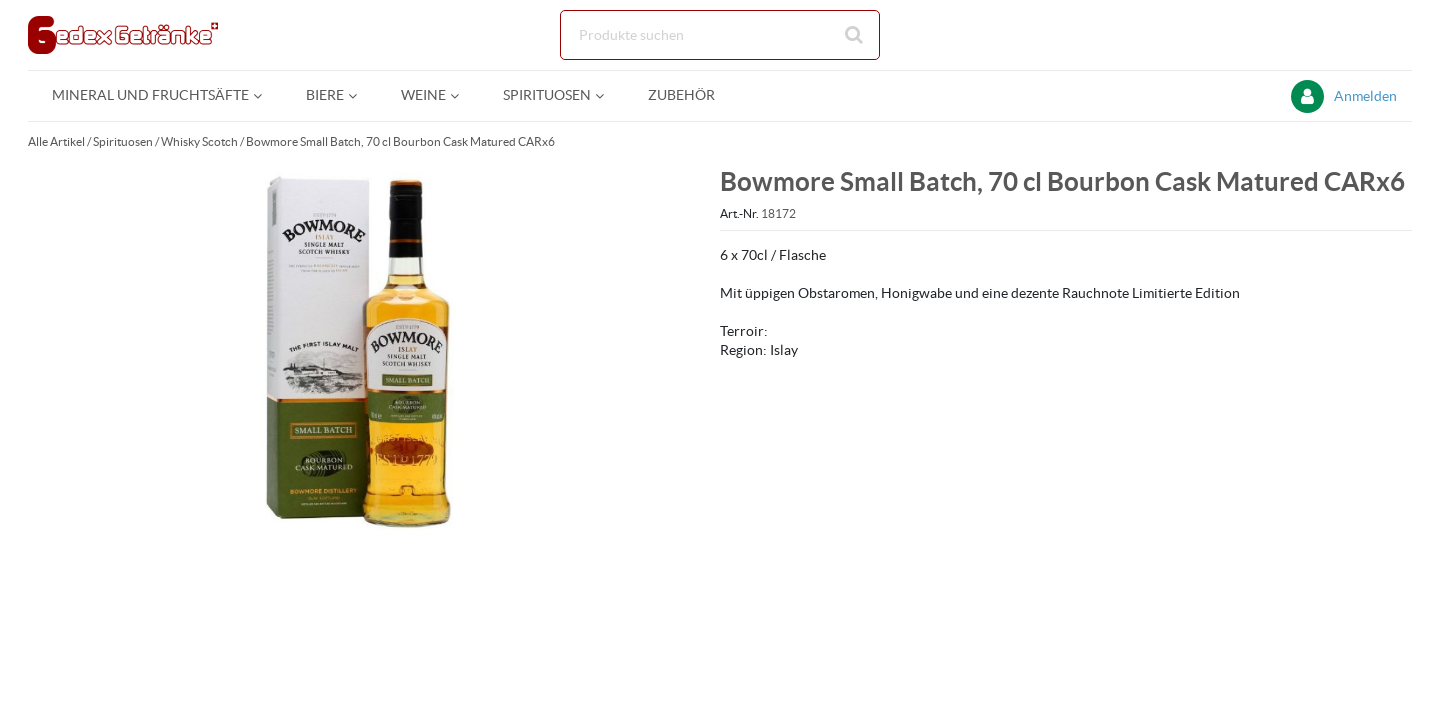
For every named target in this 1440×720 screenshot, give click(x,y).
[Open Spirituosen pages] (607, 95)
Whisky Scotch (199, 141)
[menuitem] (155, 95)
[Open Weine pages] (462, 95)
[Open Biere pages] (360, 95)
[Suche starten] (855, 35)
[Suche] (720, 35)
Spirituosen (123, 141)
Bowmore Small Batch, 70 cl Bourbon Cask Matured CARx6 (400, 141)
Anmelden (1365, 96)
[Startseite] (123, 35)
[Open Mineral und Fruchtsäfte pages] (265, 95)
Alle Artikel (56, 141)
